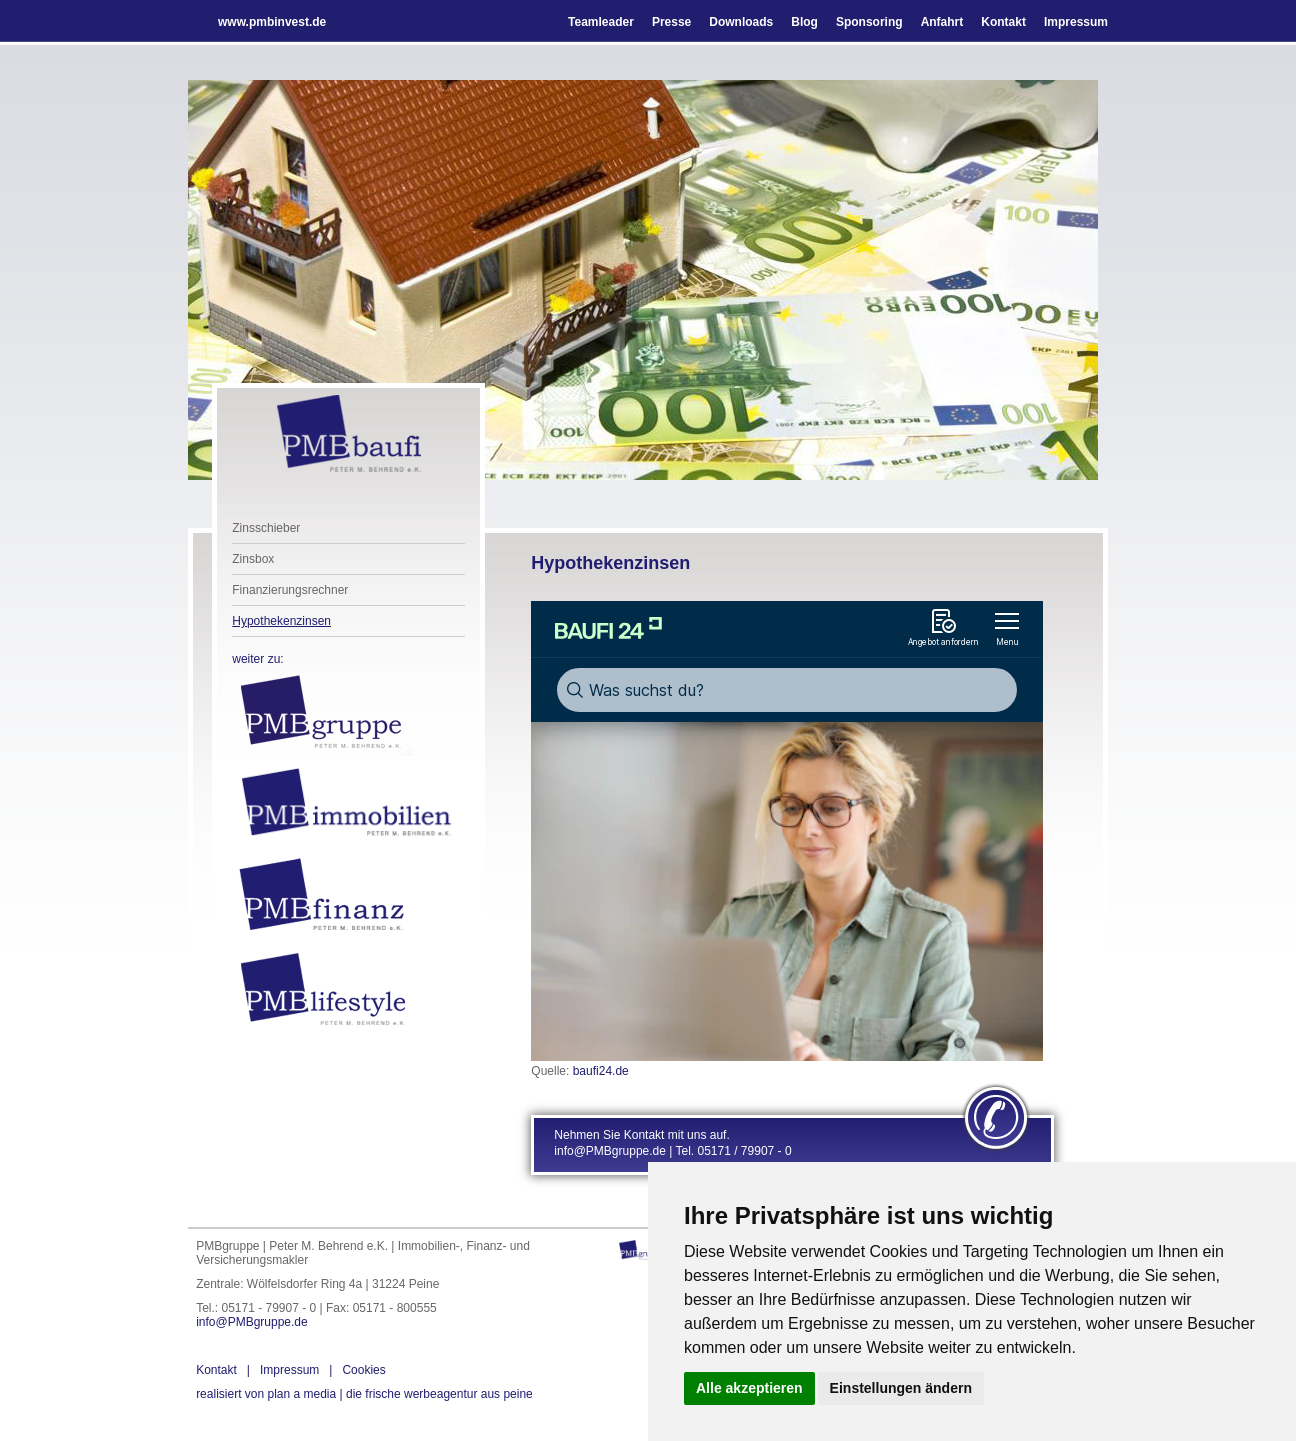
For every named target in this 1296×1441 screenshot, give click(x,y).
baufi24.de (601, 1071)
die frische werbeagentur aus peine (364, 1394)
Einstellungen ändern (901, 1388)
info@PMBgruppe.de (252, 1322)
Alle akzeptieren (749, 1388)
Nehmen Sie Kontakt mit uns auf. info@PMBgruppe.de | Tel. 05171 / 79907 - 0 (672, 1143)
